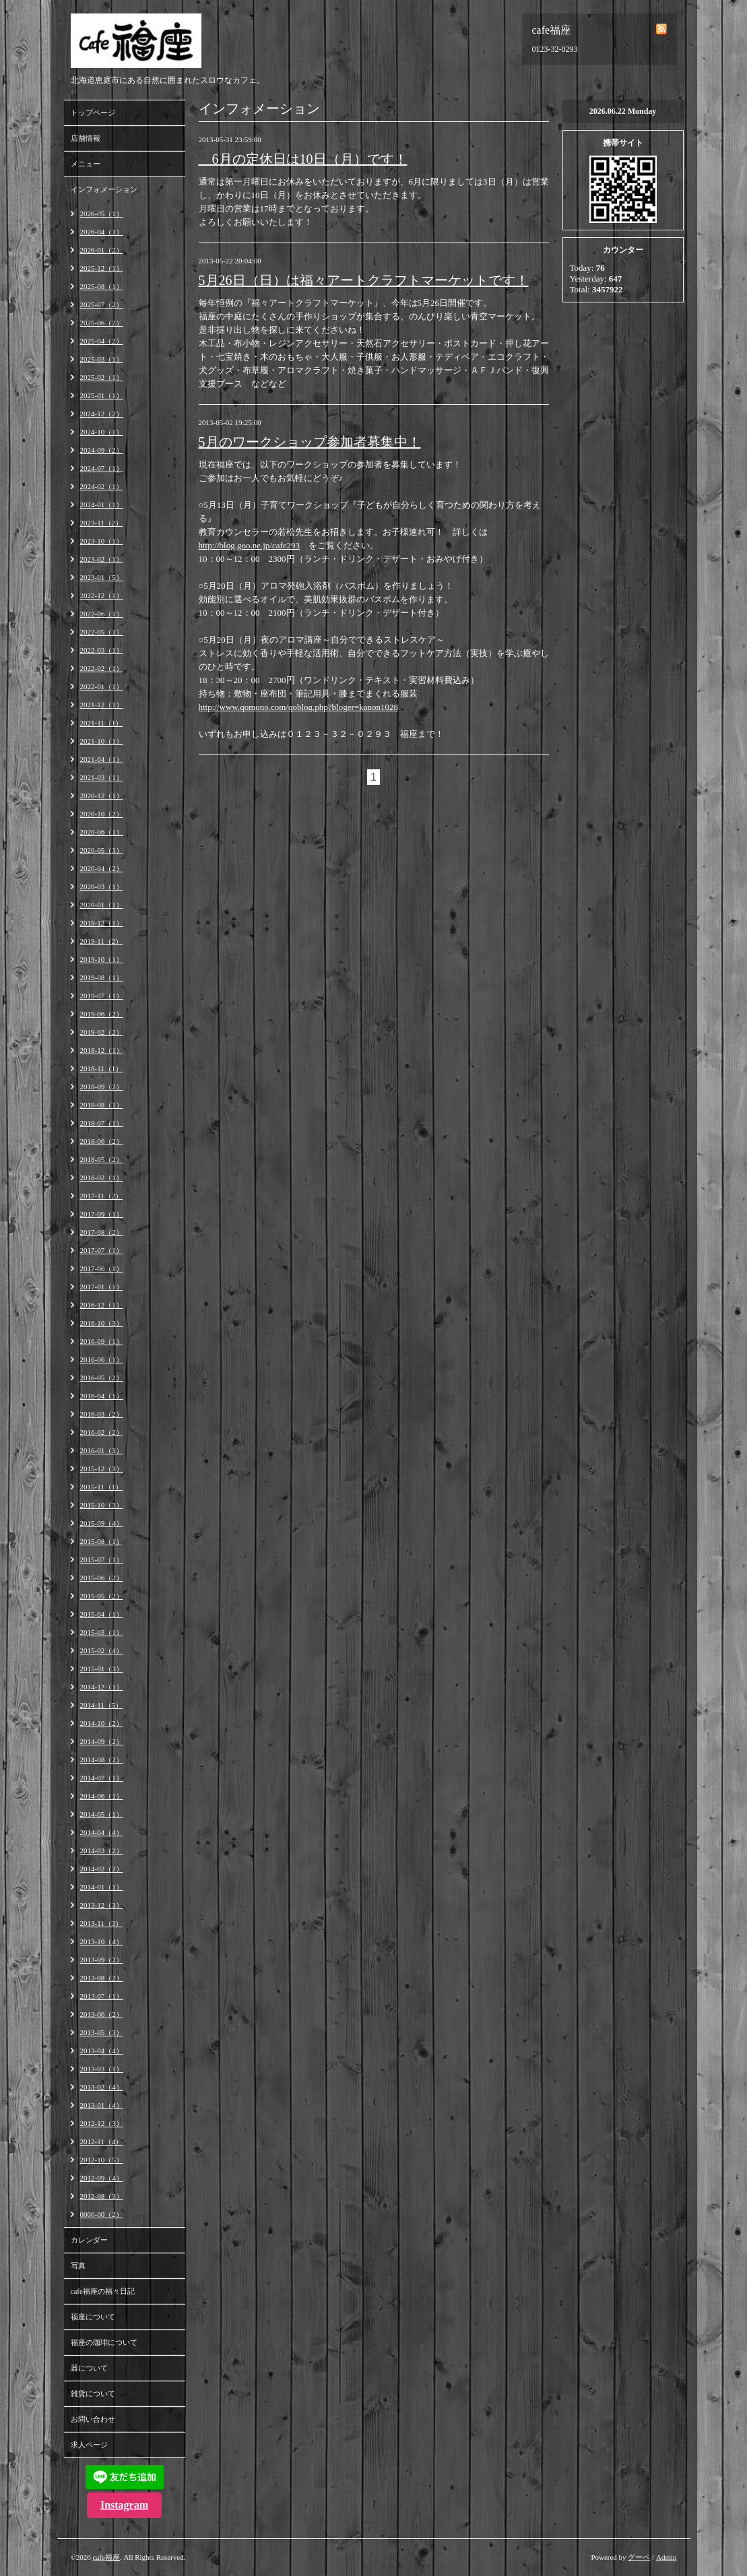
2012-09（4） (101, 2178)
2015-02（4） (101, 1650)
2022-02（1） (101, 668)
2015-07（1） (101, 1559)
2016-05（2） (101, 1378)
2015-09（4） (101, 1523)
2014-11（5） (101, 1705)
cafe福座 (106, 2557)
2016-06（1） (101, 1359)
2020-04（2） (101, 868)
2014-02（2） (101, 1869)
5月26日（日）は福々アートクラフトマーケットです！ (364, 280)
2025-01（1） (101, 395)
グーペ (639, 2557)
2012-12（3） (101, 2123)
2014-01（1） (101, 1887)
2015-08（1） (101, 1541)
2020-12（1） (101, 796)
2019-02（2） (101, 1032)
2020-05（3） (101, 850)
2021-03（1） (101, 777)
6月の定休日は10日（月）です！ (303, 159)
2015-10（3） (101, 1505)
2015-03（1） (101, 1632)
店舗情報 (85, 138)
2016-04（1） (101, 1396)
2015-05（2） (101, 1596)
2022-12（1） (101, 595)
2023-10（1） (101, 541)
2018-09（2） (101, 1087)
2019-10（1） (101, 959)
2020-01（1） (101, 905)
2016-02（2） (101, 1432)
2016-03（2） (101, 1414)
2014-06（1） (101, 1796)
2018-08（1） (101, 1105)
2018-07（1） (101, 1123)
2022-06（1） (101, 614)
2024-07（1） (101, 468)
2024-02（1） (101, 486)
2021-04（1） (101, 759)
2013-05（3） (101, 2032)
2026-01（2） (101, 250)
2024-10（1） (101, 432)
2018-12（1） (101, 1050)
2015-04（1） (101, 1614)
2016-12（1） (101, 1305)
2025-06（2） (101, 323)
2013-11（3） (101, 1923)
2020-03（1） (101, 886)
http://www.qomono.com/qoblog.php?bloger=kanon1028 (298, 707)
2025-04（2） (101, 341)
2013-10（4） (101, 1941)
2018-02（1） (101, 1177)
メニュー (85, 164)
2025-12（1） (101, 268)
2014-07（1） (101, 1778)
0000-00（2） (101, 2214)
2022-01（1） (101, 686)
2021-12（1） (101, 705)
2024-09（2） (101, 450)
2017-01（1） (101, 1287)
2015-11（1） (101, 1487)
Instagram (124, 2505)
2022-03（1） (101, 650)
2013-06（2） (101, 2014)
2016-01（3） (101, 1450)
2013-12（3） (101, 1905)
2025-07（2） (101, 304)
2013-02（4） (101, 2087)
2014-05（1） (101, 1814)
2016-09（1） (101, 1341)
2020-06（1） (101, 832)
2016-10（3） (101, 1323)
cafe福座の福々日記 (103, 2291)
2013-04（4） (101, 2051)
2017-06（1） (101, 1268)
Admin (666, 2557)
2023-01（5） (101, 577)
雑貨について (93, 2393)
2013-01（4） (101, 2105)
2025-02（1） (101, 377)
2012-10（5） (101, 2160)
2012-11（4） (101, 2141)
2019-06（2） (101, 1014)
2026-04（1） (101, 232)
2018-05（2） (101, 1159)
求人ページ (89, 2445)
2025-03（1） (101, 359)
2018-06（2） (101, 1141)
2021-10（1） (101, 741)
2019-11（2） (101, 941)
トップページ (93, 112)
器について (89, 2368)
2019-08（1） (101, 977)
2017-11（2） (101, 1196)
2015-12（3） (101, 1468)
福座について (93, 2317)
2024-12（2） (101, 414)
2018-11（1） (101, 1068)
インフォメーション (104, 189)
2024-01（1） (101, 505)
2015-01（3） (101, 1669)
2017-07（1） (101, 1250)
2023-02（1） (101, 559)
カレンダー (89, 2240)
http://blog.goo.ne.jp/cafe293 (249, 545)
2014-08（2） (101, 1760)
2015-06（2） (101, 1578)
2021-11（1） (101, 723)
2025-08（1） (101, 286)
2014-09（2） (101, 1741)
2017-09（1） (101, 1214)
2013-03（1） (101, 2069)
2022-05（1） (101, 632)
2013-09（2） (101, 1960)
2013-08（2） (101, 1978)
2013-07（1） (101, 1996)
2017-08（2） (101, 1232)
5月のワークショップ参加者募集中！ (310, 441)
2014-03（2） (101, 1850)
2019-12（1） (101, 923)
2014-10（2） (101, 1723)
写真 (78, 2265)
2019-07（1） (101, 996)
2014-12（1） (101, 1687)
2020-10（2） (101, 814)
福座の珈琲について (104, 2342)
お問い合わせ (93, 2419)
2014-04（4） (101, 1832)
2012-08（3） (101, 2196)
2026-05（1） (101, 214)
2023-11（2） (101, 523)
